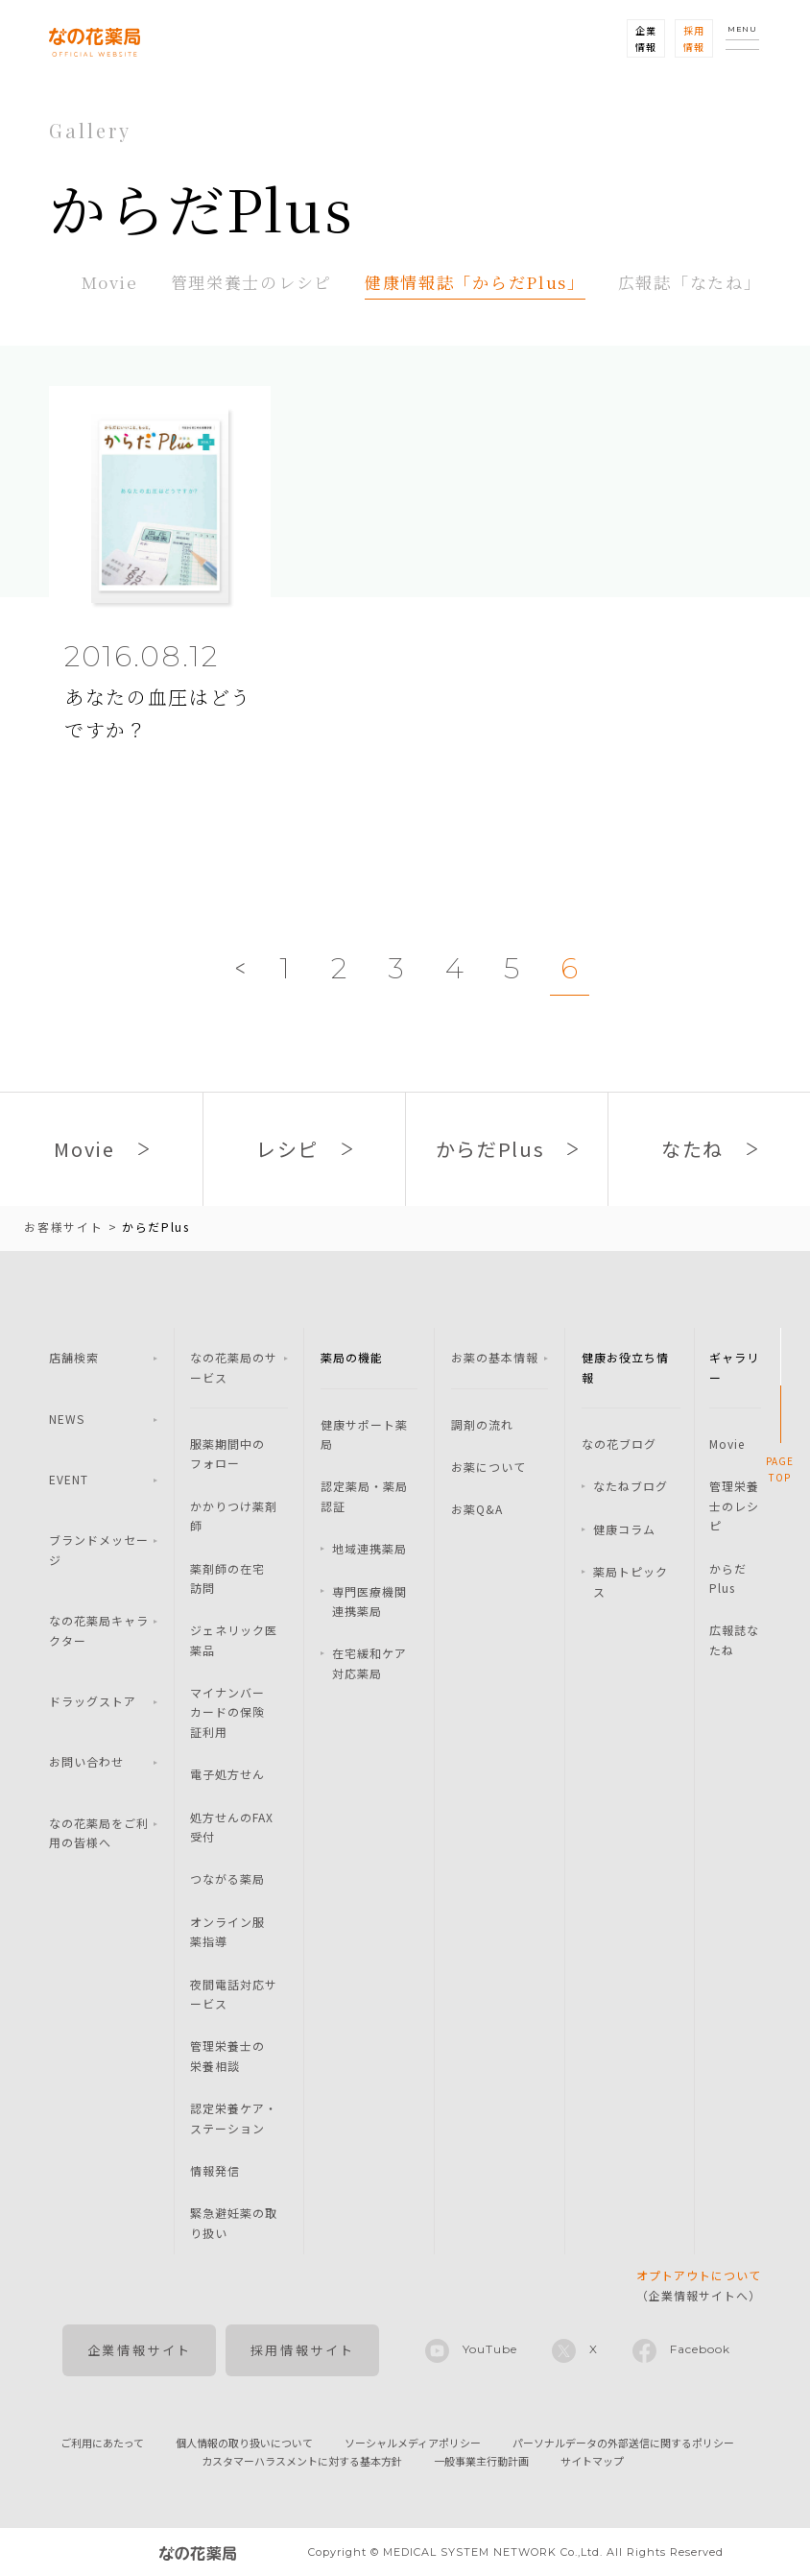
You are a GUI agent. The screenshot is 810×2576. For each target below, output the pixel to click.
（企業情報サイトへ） (698, 2284)
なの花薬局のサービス (233, 1366)
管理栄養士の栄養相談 (227, 2055)
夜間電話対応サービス (233, 1993)
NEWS (66, 1418)
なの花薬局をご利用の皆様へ (99, 1832)
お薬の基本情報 (494, 1357)
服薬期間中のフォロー (227, 1453)
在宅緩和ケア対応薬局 (369, 1662)
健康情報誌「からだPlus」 (475, 282)
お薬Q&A (477, 1509)
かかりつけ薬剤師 (233, 1515)
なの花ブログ (619, 1443)
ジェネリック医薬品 (233, 1639)
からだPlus (728, 1578)
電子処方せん (227, 1774)
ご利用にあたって (102, 2442)
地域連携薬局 (369, 1548)
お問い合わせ (86, 1761)
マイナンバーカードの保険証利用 (227, 1712)
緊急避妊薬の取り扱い (233, 2222)
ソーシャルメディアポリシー (413, 2442)
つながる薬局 (227, 1878)
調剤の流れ (482, 1424)
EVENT (68, 1479)
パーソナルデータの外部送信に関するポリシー (623, 2442)
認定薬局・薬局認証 (364, 1495)
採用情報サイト (302, 2350)
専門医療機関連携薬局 (369, 1601)
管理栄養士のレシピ (251, 282)
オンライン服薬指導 (227, 1931)
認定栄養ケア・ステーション (233, 2117)
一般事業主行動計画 (481, 2460)
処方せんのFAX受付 (232, 1826)
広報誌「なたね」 (690, 282)
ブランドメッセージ (99, 1549)
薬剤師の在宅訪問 (227, 1578)
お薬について (488, 1466)
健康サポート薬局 (364, 1434)
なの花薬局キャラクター (99, 1630)
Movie (110, 282)
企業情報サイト (139, 2350)
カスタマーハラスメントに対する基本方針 (302, 2460)
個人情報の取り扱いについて (244, 2442)
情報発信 (215, 2170)
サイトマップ (592, 2460)
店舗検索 (74, 1357)
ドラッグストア (92, 1701)
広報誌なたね (734, 1639)
